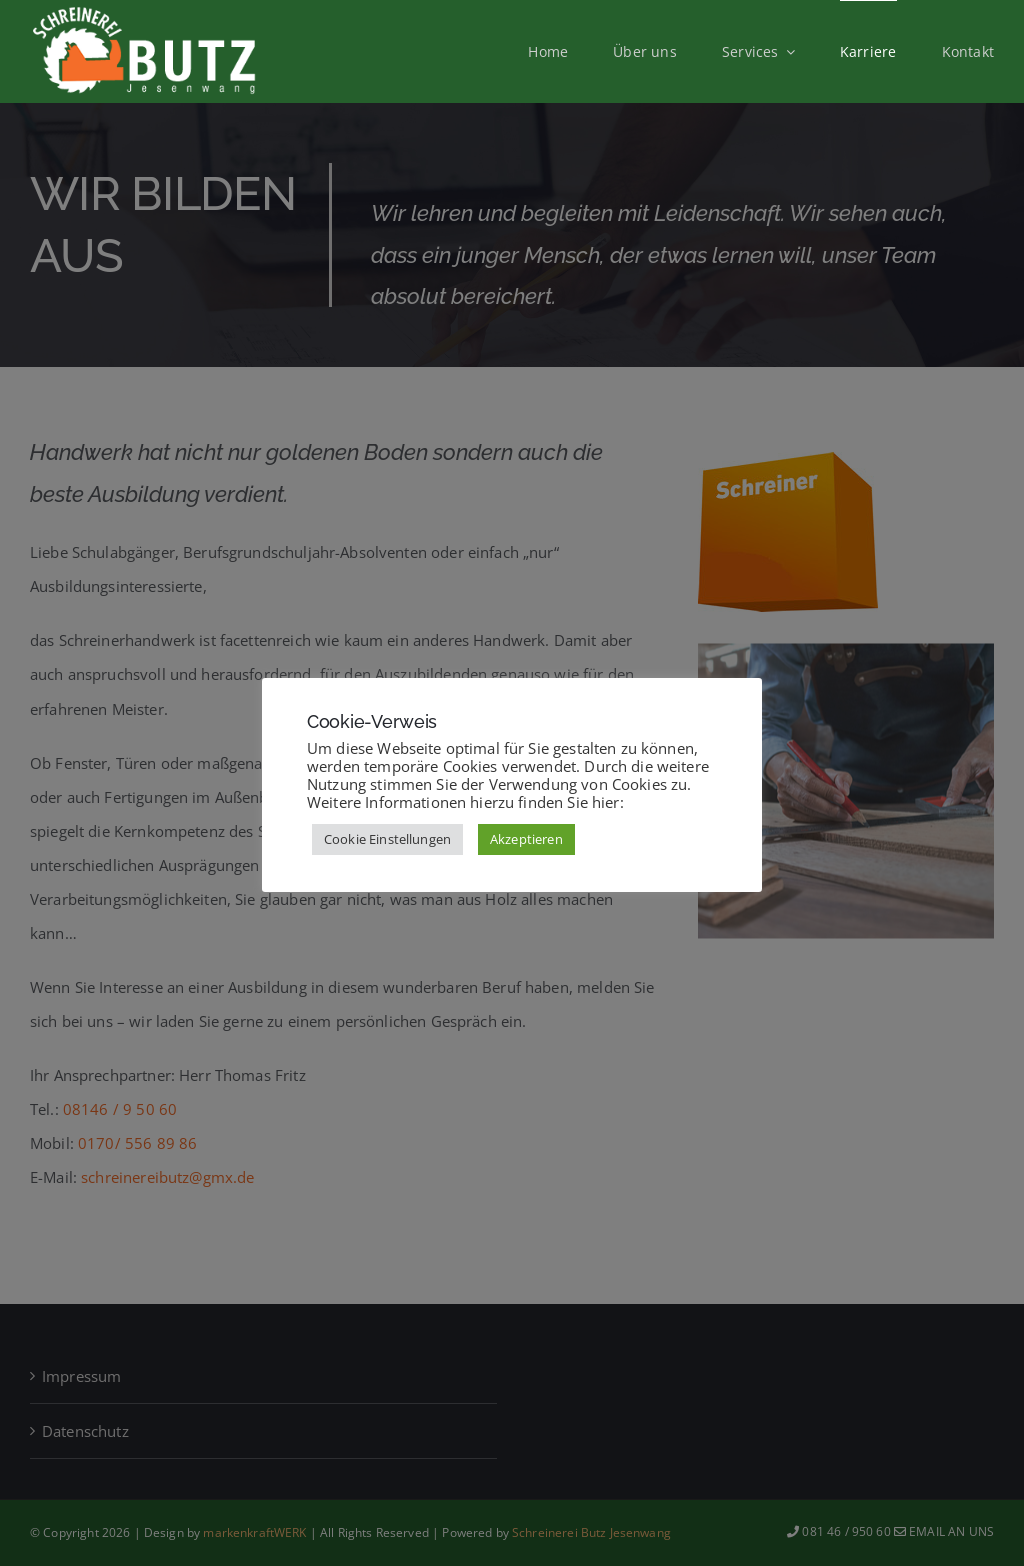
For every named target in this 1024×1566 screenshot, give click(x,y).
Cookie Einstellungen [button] (387, 839)
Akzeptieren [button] (526, 839)
